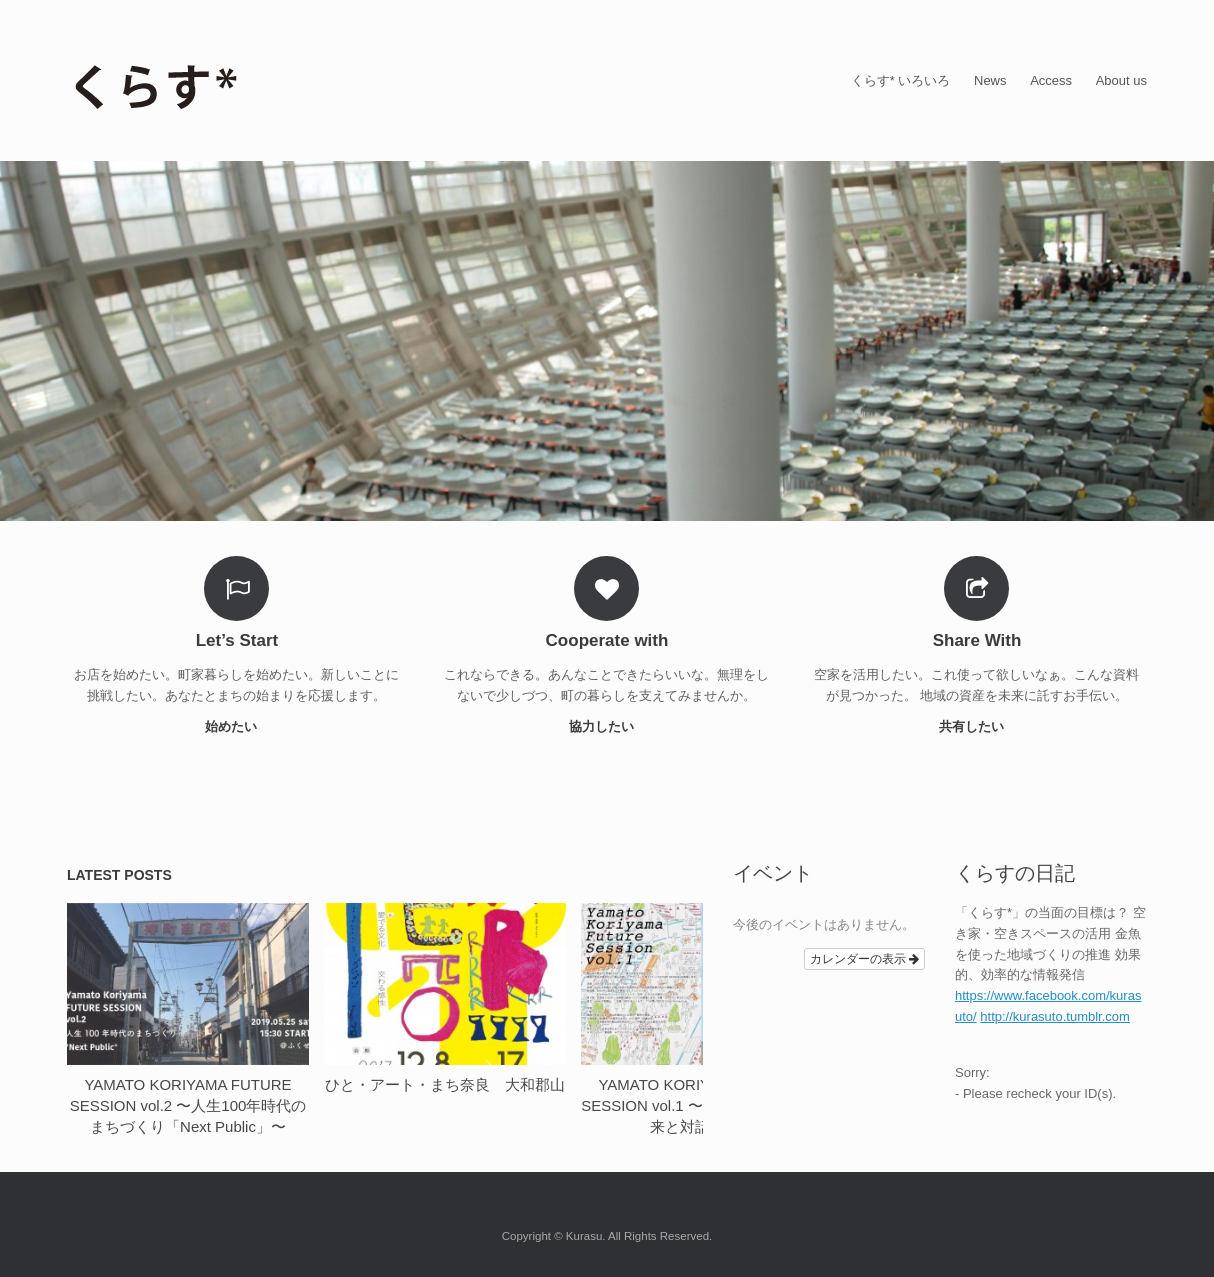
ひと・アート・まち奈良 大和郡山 (445, 1084)
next (694, 871)
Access (1051, 80)
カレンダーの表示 (864, 959)
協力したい (607, 726)
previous (675, 871)
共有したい (977, 726)
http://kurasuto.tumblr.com (1055, 1016)
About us (1121, 80)
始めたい (237, 726)
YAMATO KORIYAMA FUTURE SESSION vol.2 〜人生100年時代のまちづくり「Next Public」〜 (188, 1105)
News (990, 80)
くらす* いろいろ (901, 80)
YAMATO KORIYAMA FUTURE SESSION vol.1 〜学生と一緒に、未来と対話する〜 (702, 1105)
